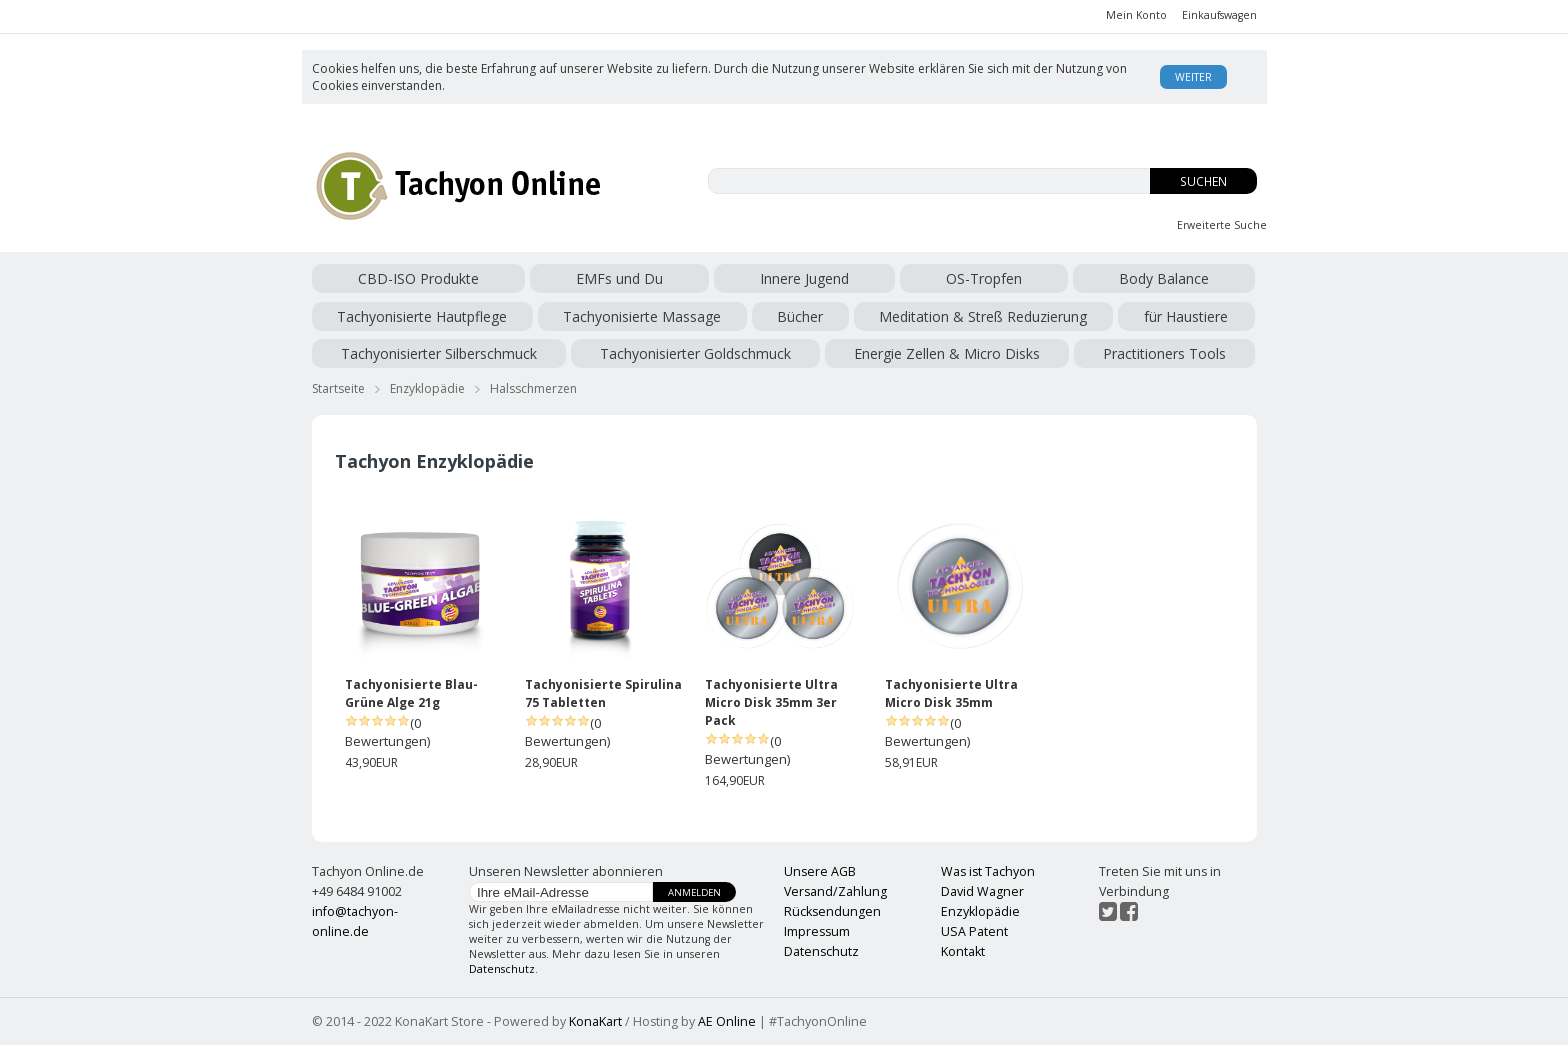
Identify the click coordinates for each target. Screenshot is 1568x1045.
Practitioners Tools (1164, 353)
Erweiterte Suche (1222, 225)
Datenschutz (502, 969)
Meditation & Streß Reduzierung (983, 316)
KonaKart (595, 1021)
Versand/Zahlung (835, 891)
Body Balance (1164, 278)
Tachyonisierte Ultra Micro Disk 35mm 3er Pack (771, 702)
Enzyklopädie (427, 388)
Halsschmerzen (533, 388)
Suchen (1203, 181)
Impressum (817, 931)
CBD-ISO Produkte (418, 278)
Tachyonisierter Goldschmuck (695, 353)
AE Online (727, 1021)
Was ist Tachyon (988, 871)
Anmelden (694, 892)
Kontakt (963, 951)
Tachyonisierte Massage (642, 316)
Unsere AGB (820, 871)
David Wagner (982, 891)
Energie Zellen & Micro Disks (947, 353)
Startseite (338, 388)
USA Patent (974, 931)
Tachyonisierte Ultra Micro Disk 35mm (951, 693)
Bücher (800, 316)
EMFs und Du (619, 278)
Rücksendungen (832, 911)
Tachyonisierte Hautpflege (422, 316)
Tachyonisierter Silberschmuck (439, 353)
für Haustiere (1186, 316)
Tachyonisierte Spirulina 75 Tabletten (603, 693)
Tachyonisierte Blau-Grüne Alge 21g (411, 693)
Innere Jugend (804, 278)
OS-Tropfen (984, 278)
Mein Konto (1136, 15)
